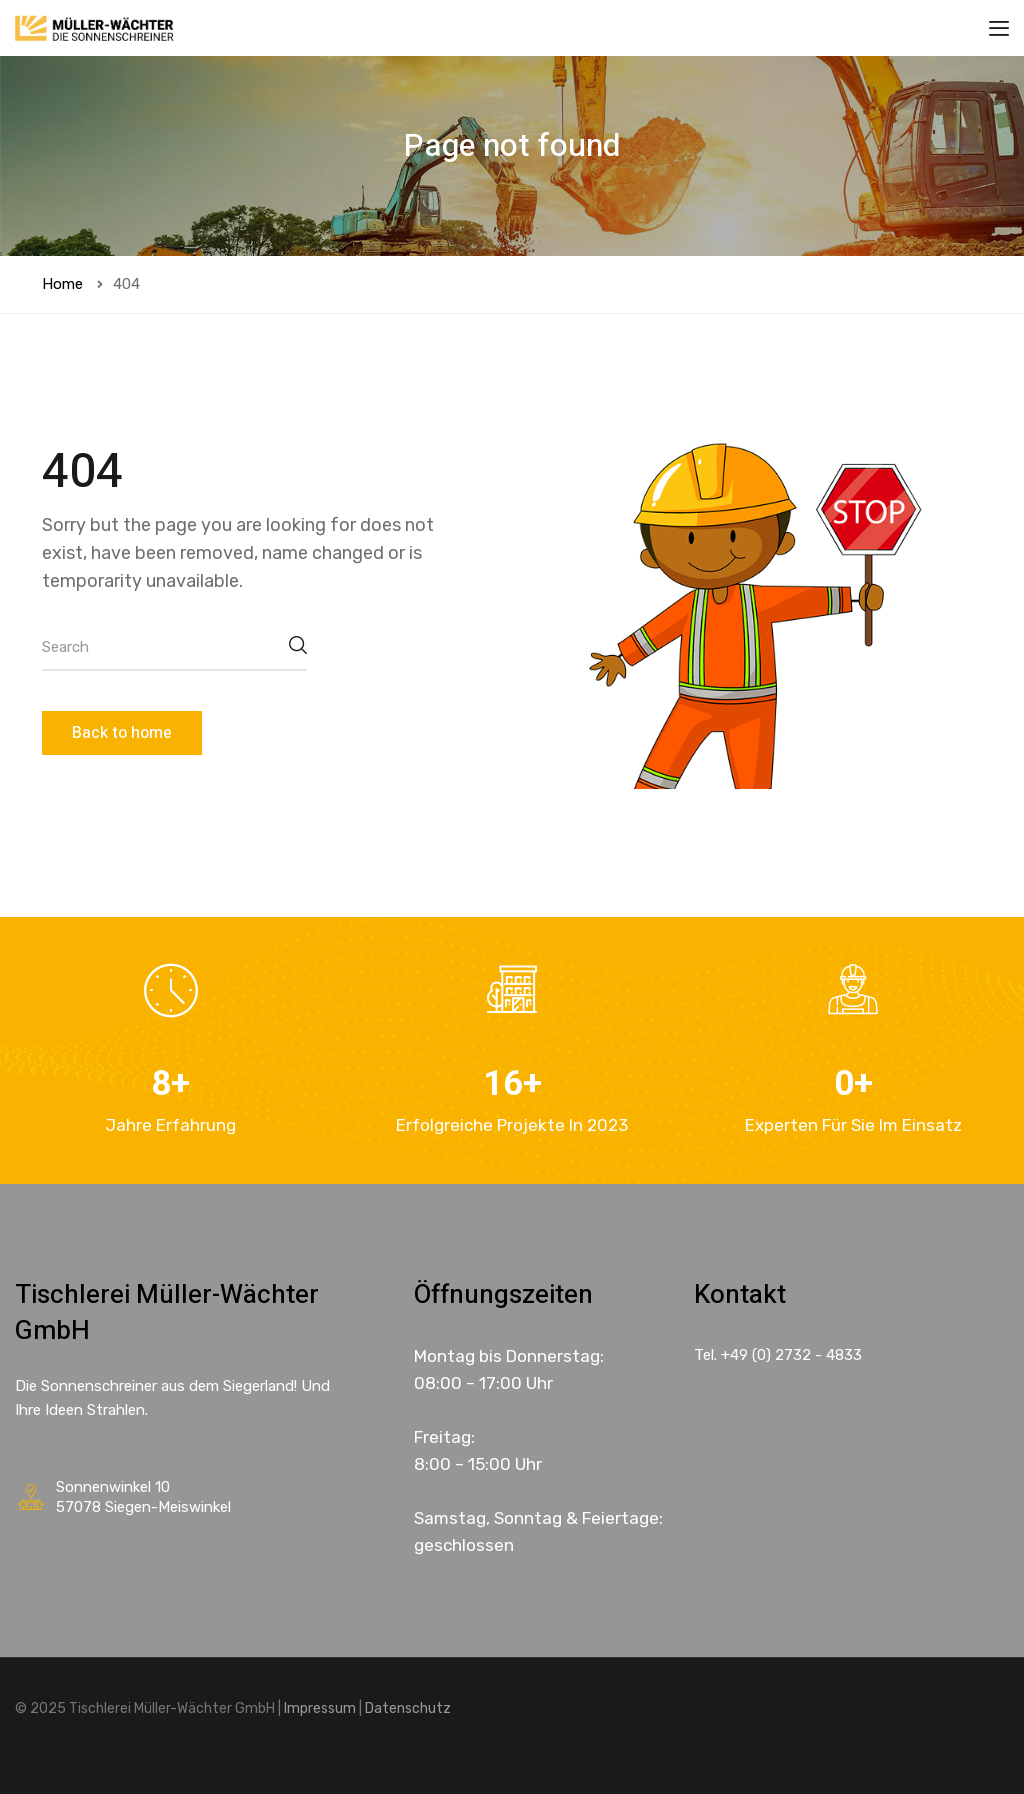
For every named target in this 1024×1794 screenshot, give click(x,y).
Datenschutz (408, 1708)
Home (62, 284)
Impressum (320, 1708)
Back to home (122, 733)
